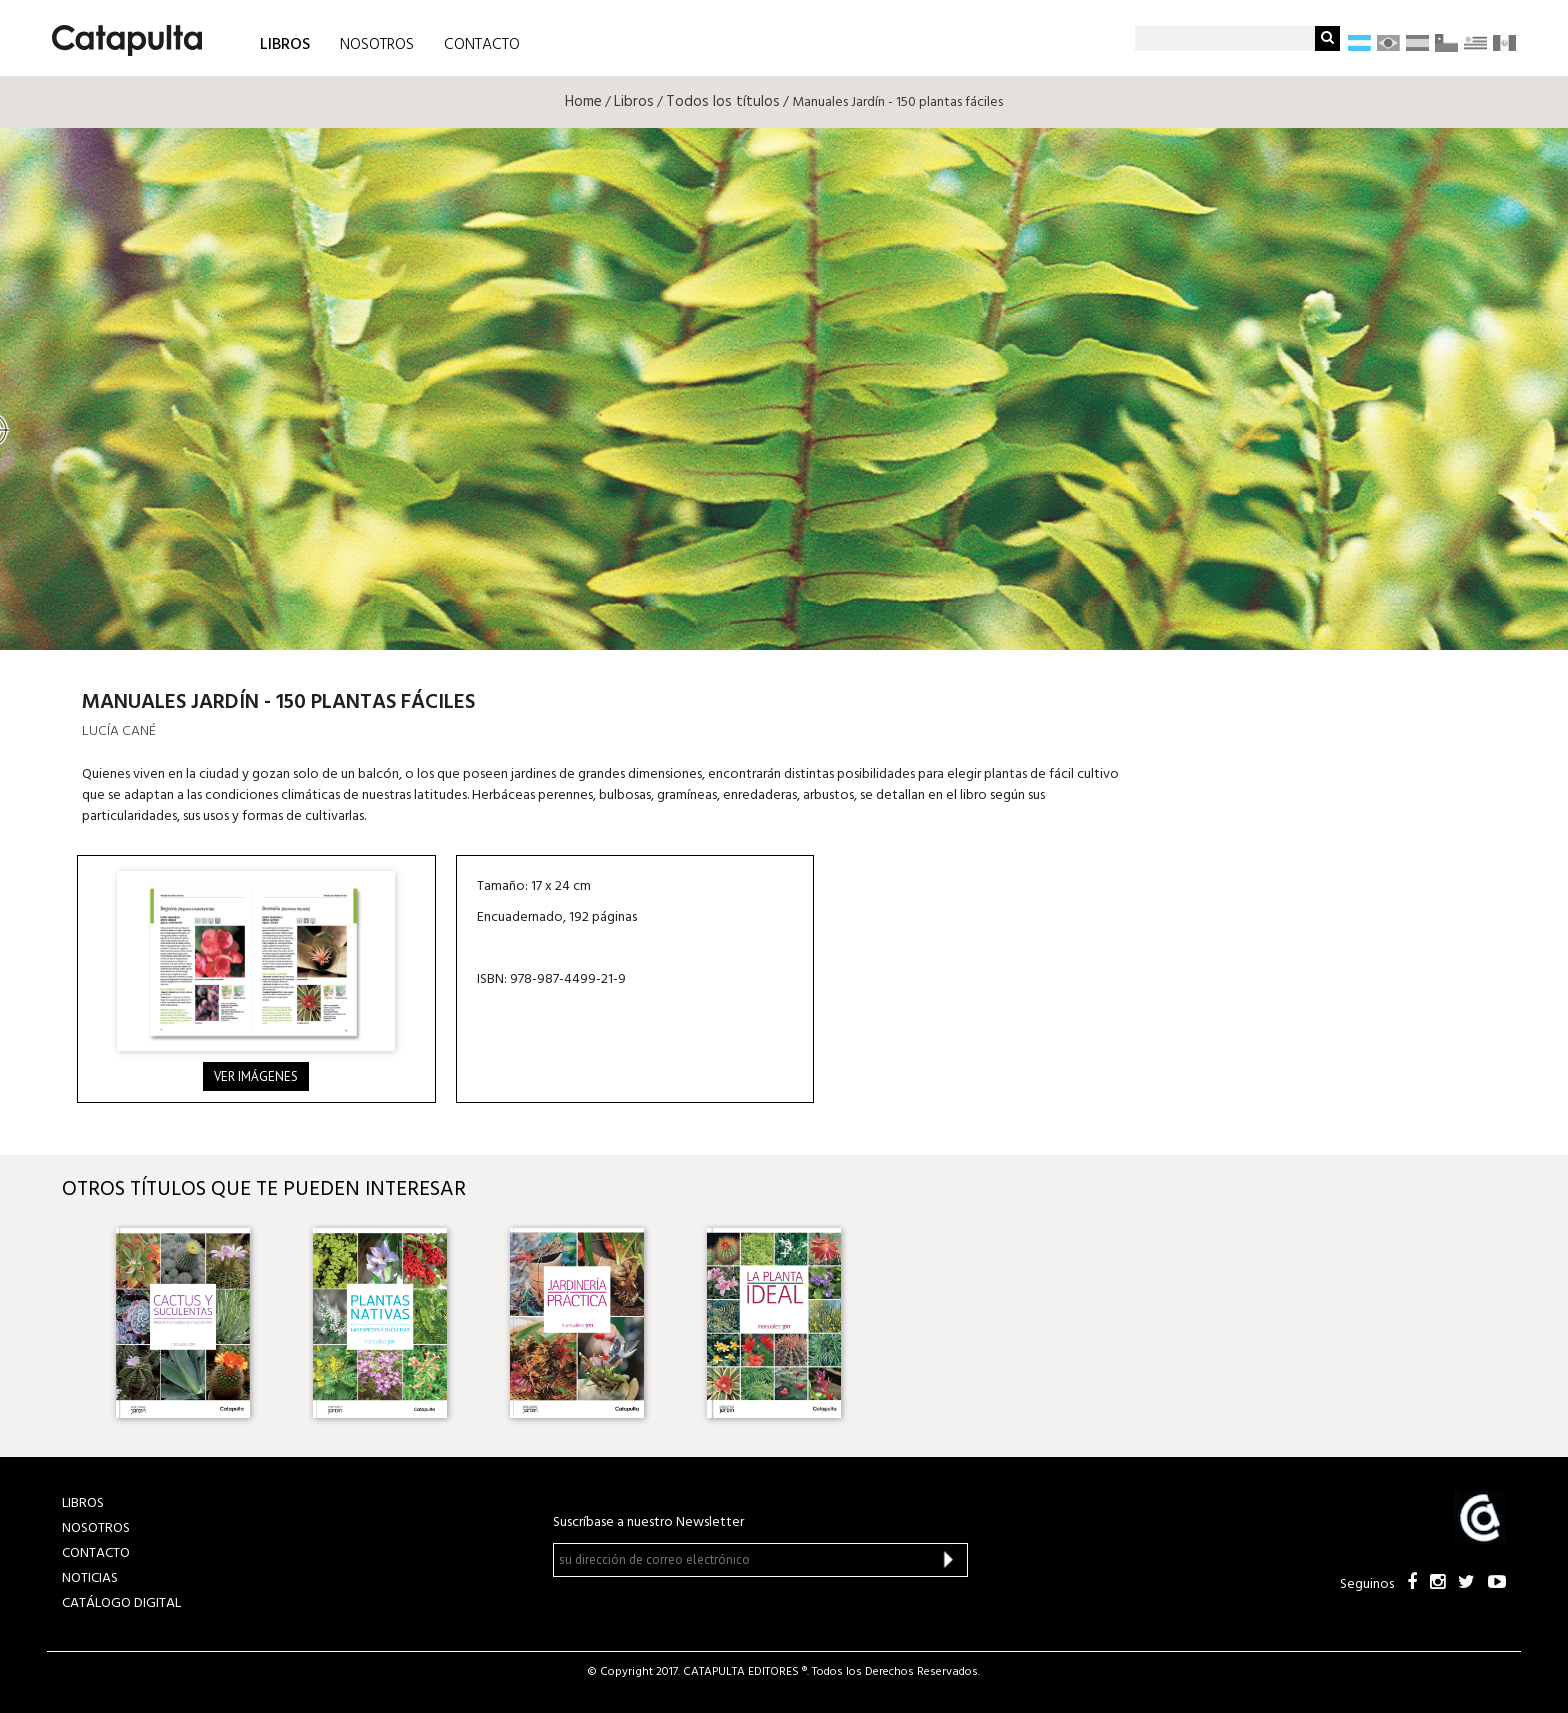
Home (583, 102)
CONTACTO (482, 45)
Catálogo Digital (121, 1603)
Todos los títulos (723, 102)
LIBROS (285, 43)
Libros (634, 102)
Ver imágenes (256, 1076)
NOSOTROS (377, 45)
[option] (194, 1323)
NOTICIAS (90, 1578)
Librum (1353, 593)
